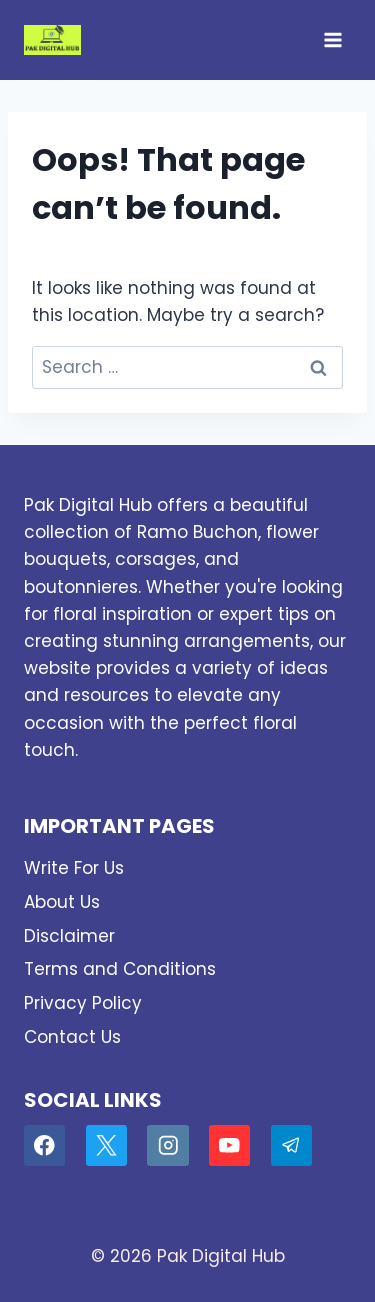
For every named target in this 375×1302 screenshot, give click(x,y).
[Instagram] (167, 1145)
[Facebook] (44, 1145)
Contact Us (72, 1037)
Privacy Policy (83, 1003)
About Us (62, 902)
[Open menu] (332, 39)
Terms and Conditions (120, 969)
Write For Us (74, 868)
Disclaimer (69, 936)
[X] (106, 1145)
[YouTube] (229, 1145)
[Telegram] (291, 1145)
